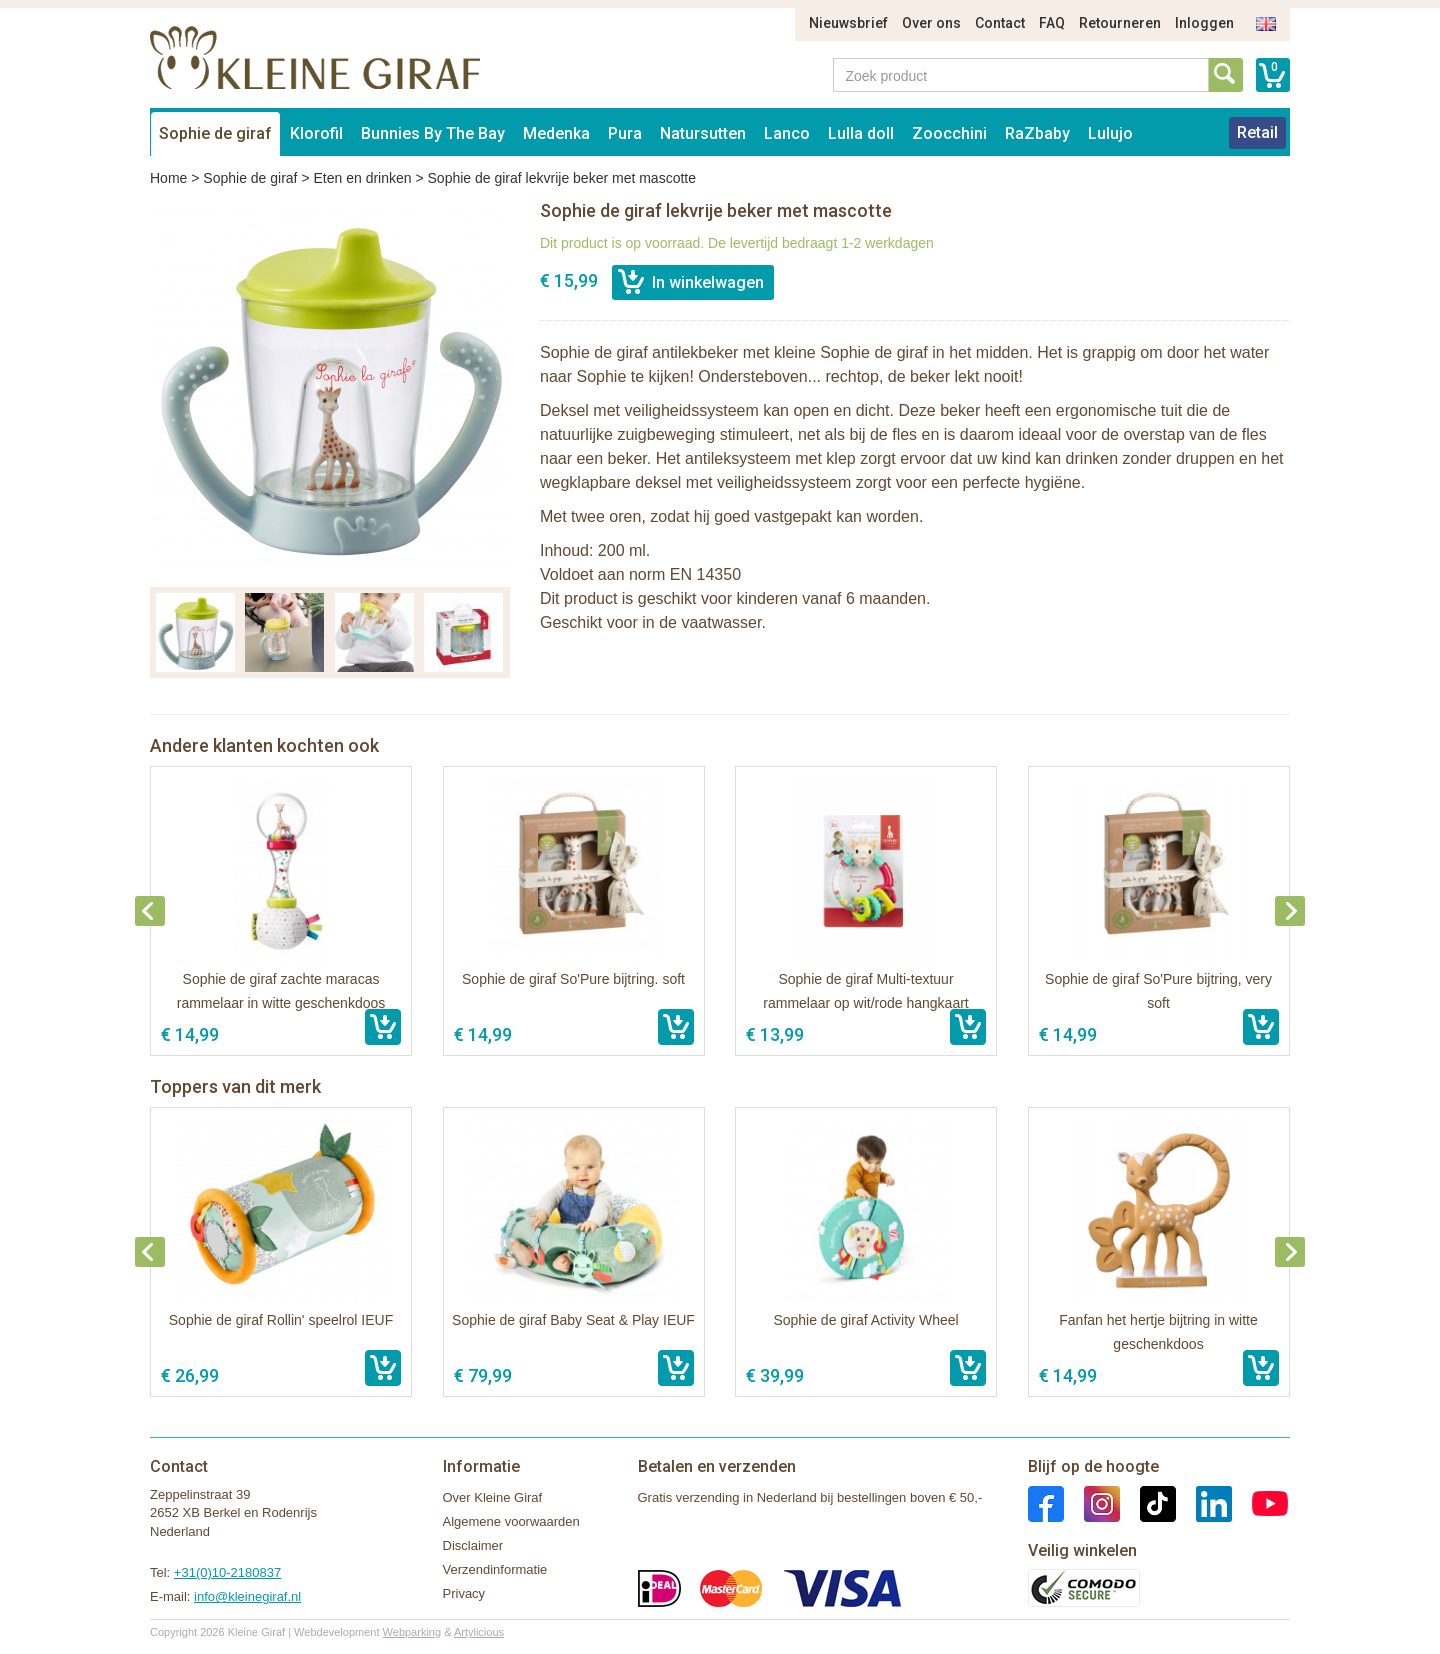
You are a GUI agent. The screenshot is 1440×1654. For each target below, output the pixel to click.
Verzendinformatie (495, 1569)
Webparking (412, 1632)
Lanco (787, 133)
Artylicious (479, 1632)
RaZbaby (1037, 133)
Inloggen (1204, 23)
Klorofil (316, 133)
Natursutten (703, 133)
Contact (1000, 23)
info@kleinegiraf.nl (247, 1596)
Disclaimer (473, 1545)
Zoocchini (949, 133)
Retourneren (1120, 23)
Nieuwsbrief (848, 23)
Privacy (464, 1593)
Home (168, 178)
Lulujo (1110, 133)
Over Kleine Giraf (493, 1497)
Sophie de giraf (215, 133)
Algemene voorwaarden (511, 1521)
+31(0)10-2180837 (227, 1572)
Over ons (931, 23)
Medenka (556, 133)
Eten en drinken (362, 178)
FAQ (1052, 23)
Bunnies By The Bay (433, 133)
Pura (625, 133)
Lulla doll (861, 133)
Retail (1257, 132)
